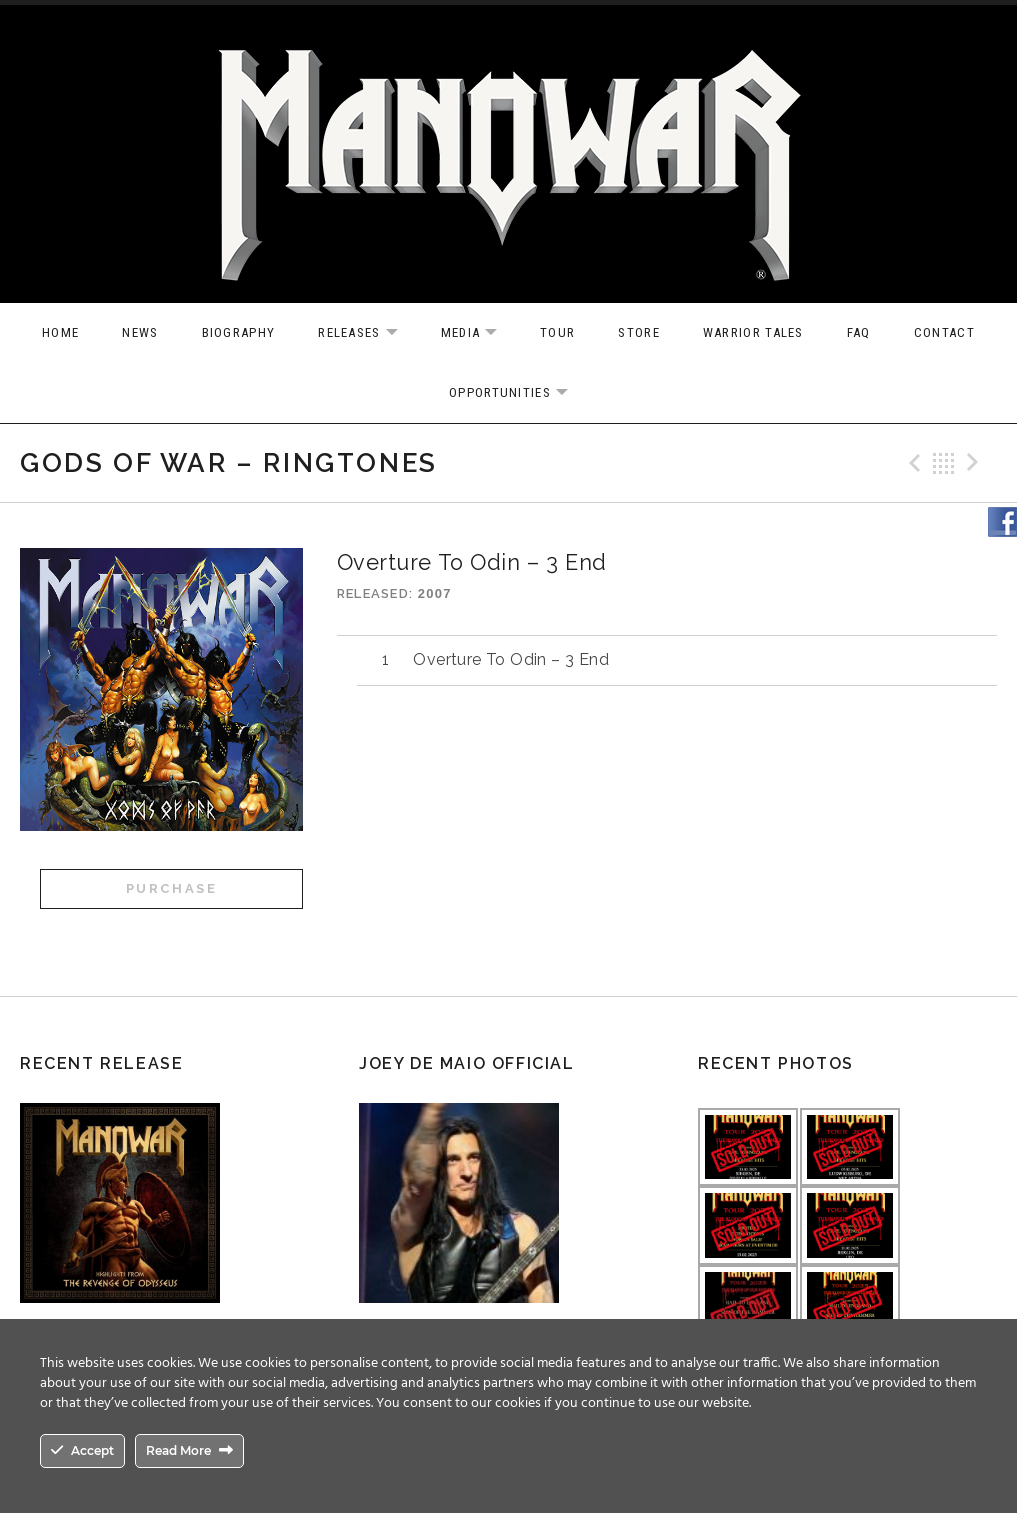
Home (60, 332)
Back (944, 463)
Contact (944, 332)
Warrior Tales (753, 332)
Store (639, 332)
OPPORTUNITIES (518, 393)
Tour (557, 332)
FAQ (859, 332)
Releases (367, 333)
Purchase (172, 888)
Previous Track (912, 463)
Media (479, 333)
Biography (239, 332)
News (140, 332)
